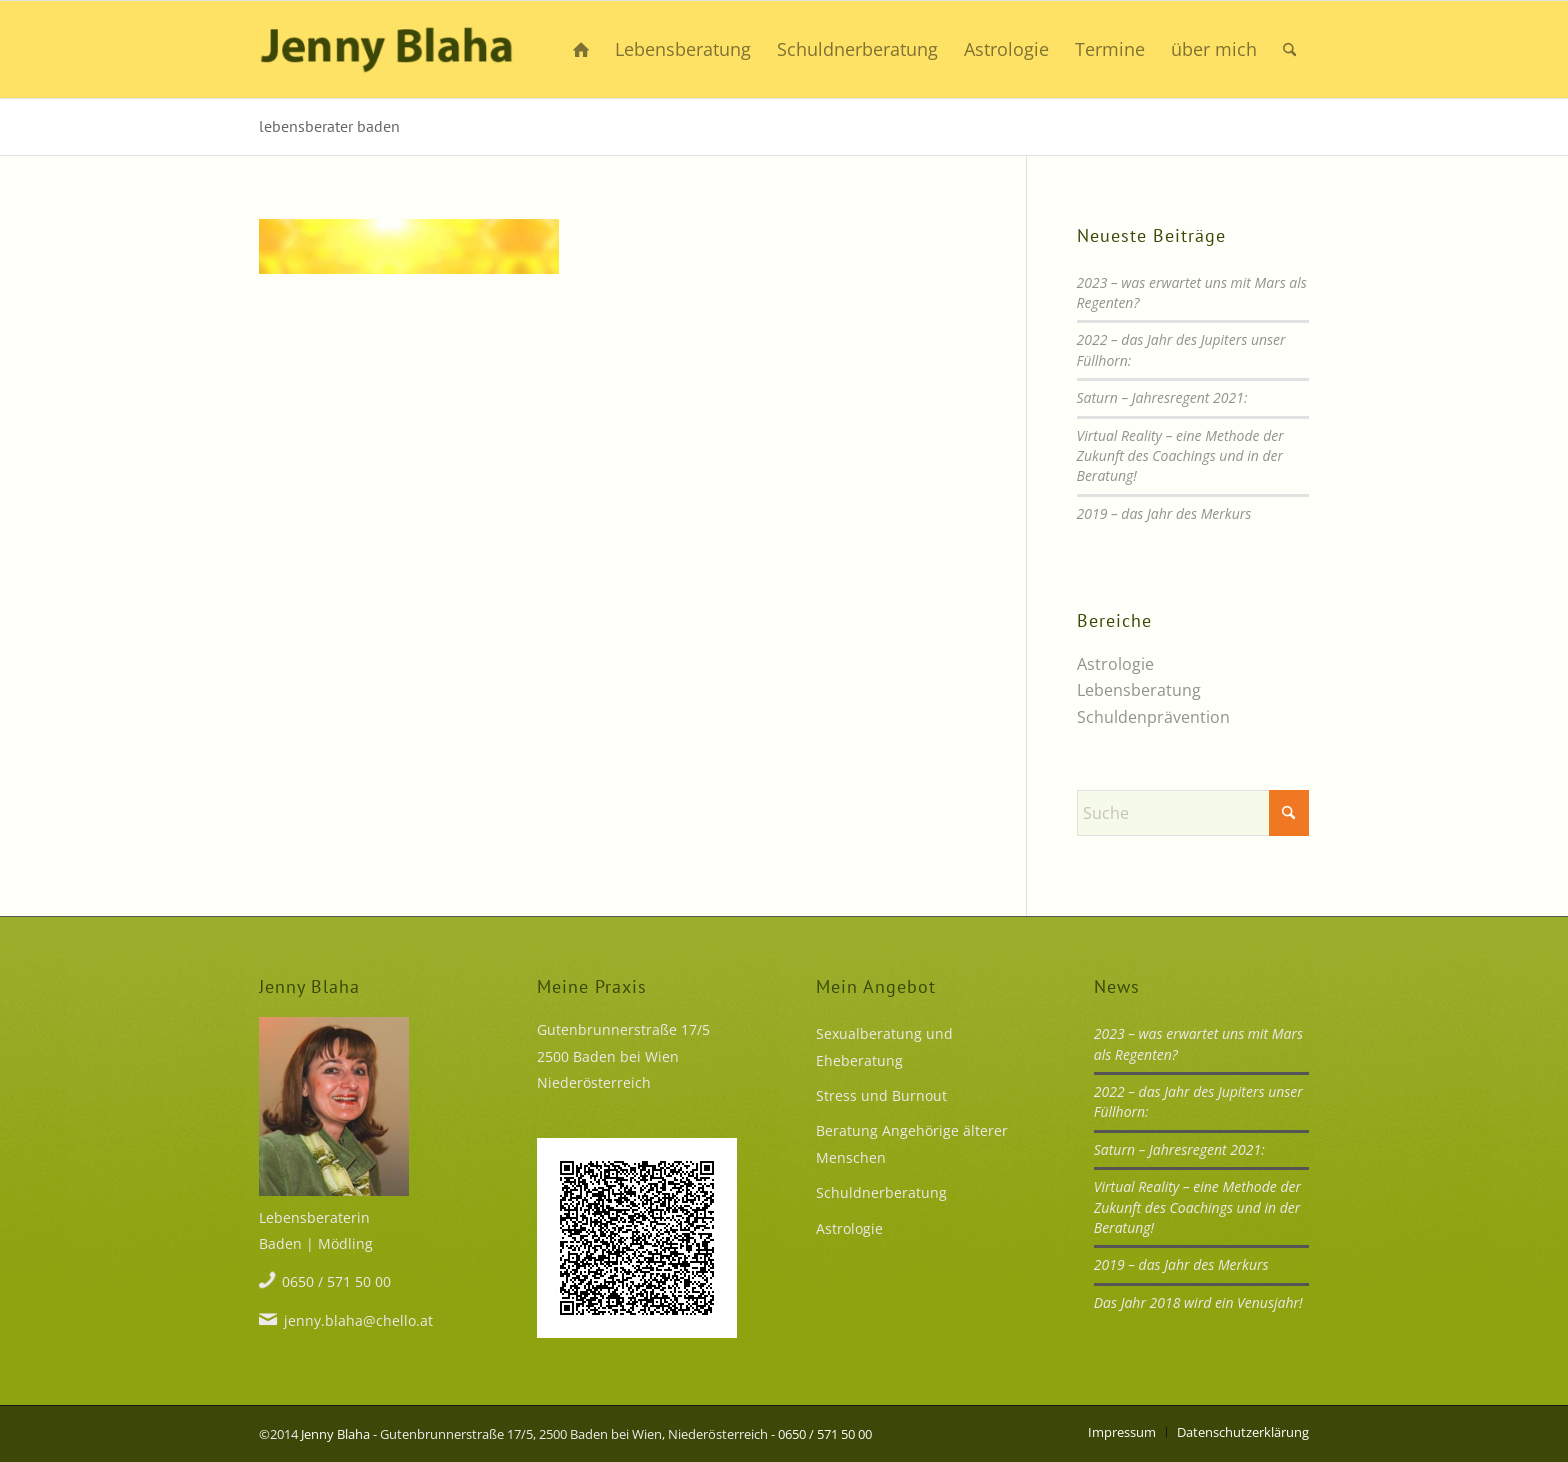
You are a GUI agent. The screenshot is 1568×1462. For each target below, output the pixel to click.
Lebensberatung (1139, 690)
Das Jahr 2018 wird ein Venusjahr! (1198, 1302)
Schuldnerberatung (881, 1192)
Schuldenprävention (1153, 717)
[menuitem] (581, 49)
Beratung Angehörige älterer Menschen (912, 1143)
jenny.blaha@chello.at (358, 1320)
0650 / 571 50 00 (336, 1281)
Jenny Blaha (335, 1434)
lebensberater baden (329, 126)
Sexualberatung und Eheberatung (884, 1046)
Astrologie (1115, 664)
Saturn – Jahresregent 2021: (1162, 397)
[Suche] (1289, 49)
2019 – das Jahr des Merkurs (1164, 513)
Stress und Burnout (881, 1095)
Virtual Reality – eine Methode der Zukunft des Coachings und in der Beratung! (1180, 456)
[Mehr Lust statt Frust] (386, 49)
